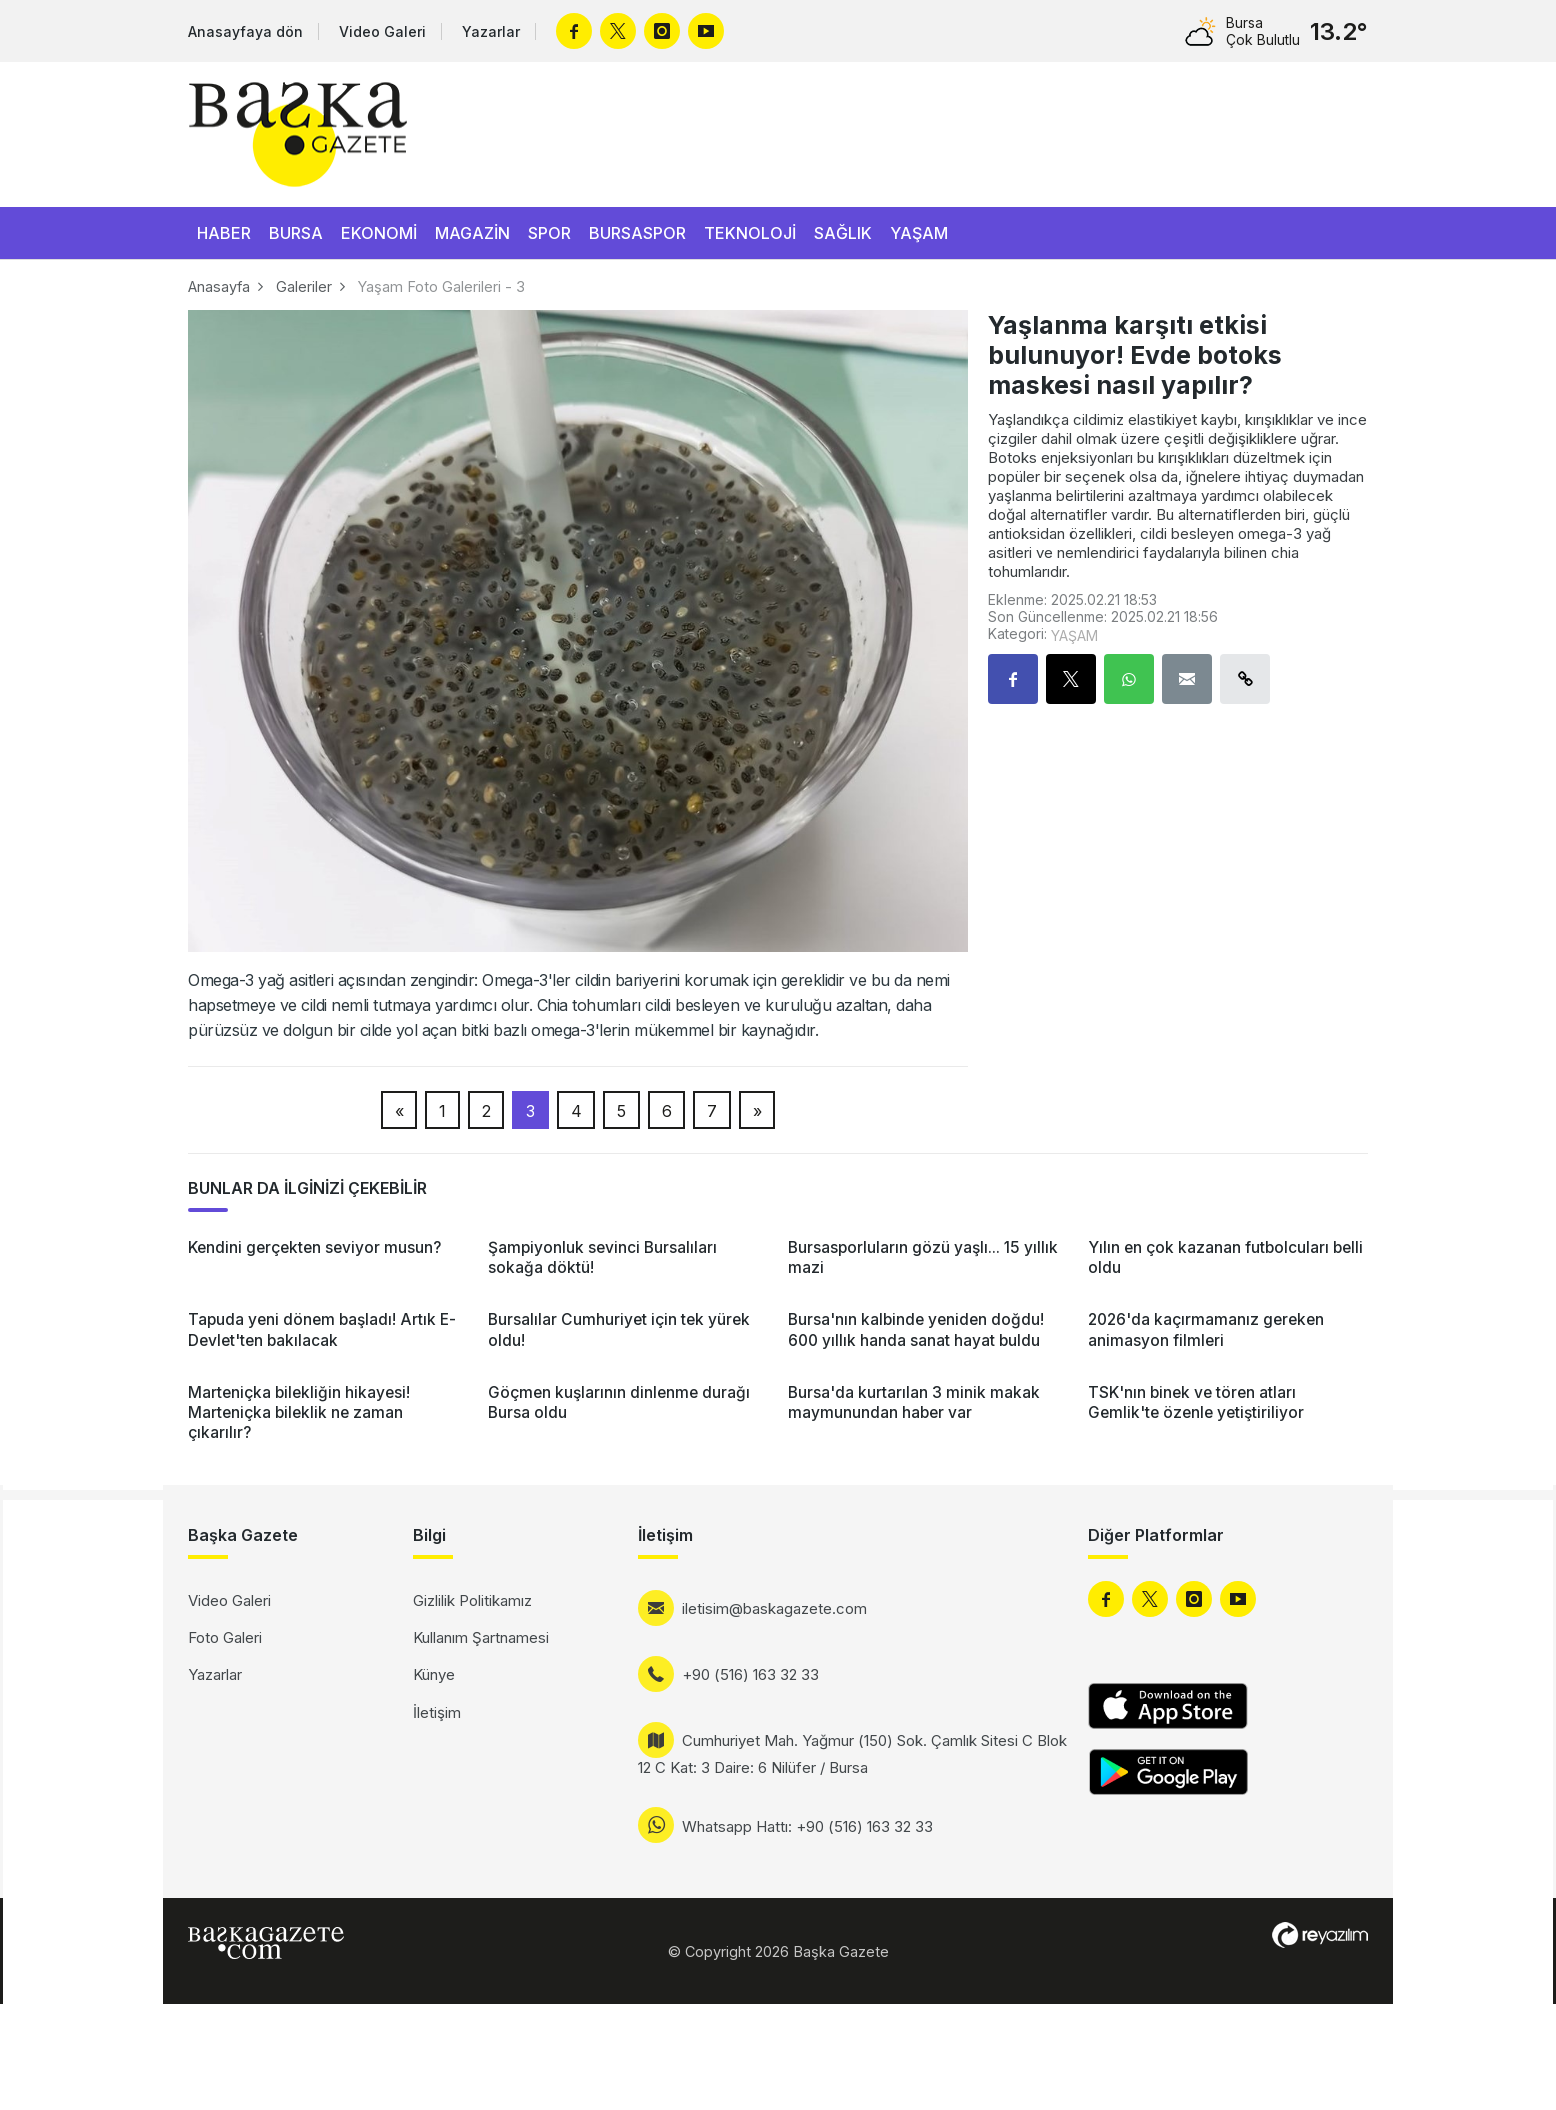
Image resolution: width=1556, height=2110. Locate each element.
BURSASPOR (637, 233)
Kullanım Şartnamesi (481, 1637)
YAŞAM (919, 233)
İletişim (437, 1712)
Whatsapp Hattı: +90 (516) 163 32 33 (807, 1826)
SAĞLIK (843, 233)
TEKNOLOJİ (750, 233)
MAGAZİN (472, 233)
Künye (434, 1674)
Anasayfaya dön (245, 31)
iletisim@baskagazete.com (774, 1608)
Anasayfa (219, 286)
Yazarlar (491, 31)
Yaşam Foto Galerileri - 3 (441, 286)
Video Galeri (382, 31)
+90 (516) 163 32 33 (750, 1674)
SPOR (549, 233)
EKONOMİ (379, 233)
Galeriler (304, 286)
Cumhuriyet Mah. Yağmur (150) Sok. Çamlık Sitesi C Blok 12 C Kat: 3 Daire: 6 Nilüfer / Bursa (852, 1754)
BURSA (296, 233)
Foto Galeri (225, 1637)
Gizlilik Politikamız (472, 1600)
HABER (224, 233)
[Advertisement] (83, 1800)
